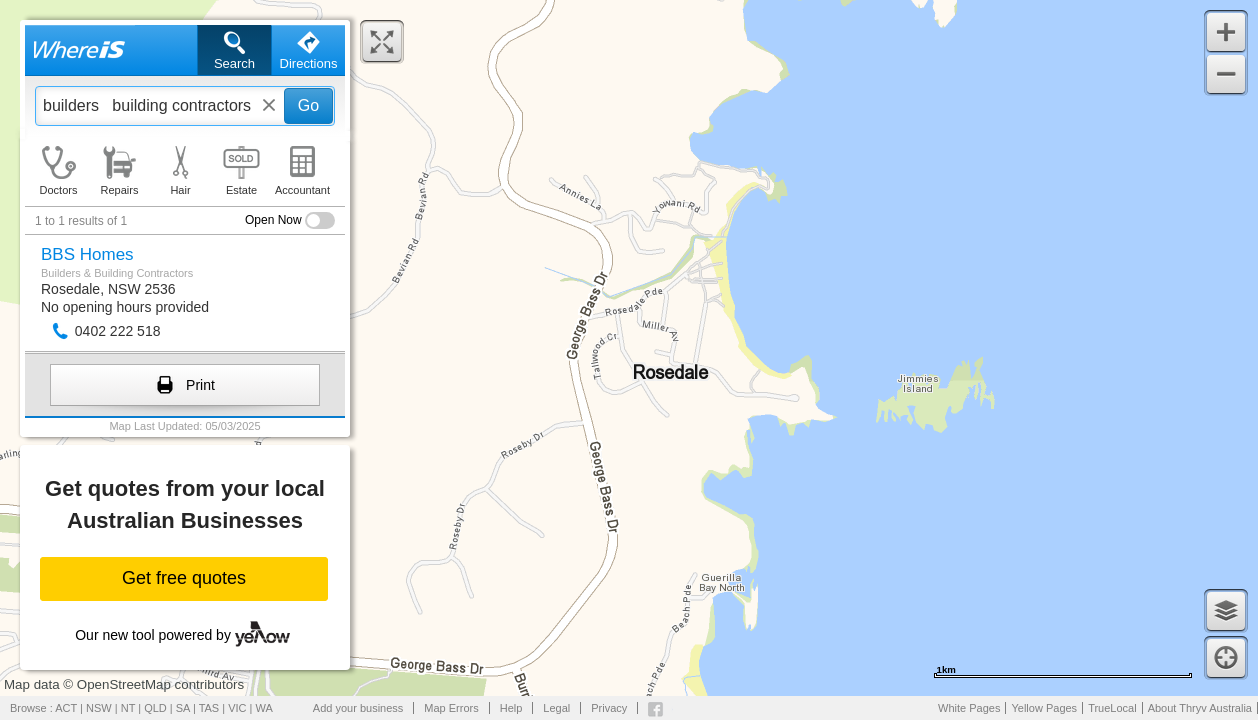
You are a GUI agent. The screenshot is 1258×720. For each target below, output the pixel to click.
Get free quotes (184, 578)
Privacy (609, 708)
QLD (155, 708)
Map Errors (451, 708)
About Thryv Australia (1200, 708)
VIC (237, 708)
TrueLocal (1112, 708)
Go (308, 105)
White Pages (969, 708)
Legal (556, 708)
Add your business (358, 708)
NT (128, 708)
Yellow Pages (1044, 708)
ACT (66, 708)
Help (511, 708)
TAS (209, 708)
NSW (99, 708)
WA (264, 708)
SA (183, 708)
